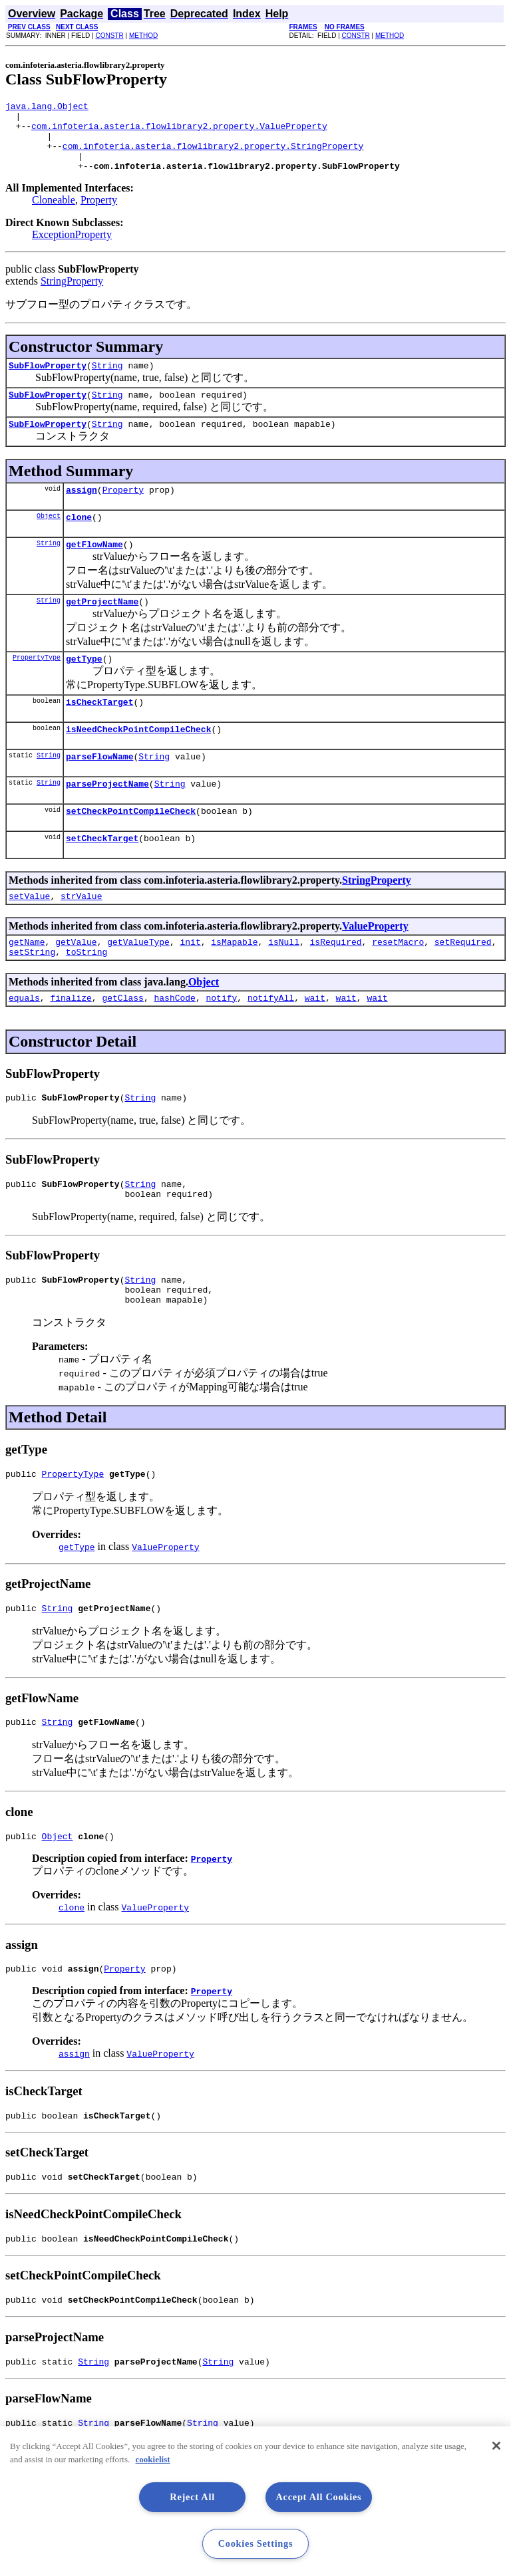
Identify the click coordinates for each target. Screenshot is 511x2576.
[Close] (496, 2445)
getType (84, 688)
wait (315, 1047)
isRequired (336, 987)
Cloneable (53, 213)
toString (86, 999)
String (107, 381)
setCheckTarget (102, 880)
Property (99, 213)
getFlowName (94, 570)
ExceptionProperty (72, 248)
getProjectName (102, 629)
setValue (29, 940)
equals (24, 1047)
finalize (70, 1047)
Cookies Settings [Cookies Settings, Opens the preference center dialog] (255, 2543)
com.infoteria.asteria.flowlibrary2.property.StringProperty (213, 156)
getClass (122, 1047)
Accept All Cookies (318, 2497)
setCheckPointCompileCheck (131, 850)
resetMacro (398, 987)
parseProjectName (107, 821)
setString (32, 999)
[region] (255, 2501)
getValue (75, 987)
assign (81, 511)
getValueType (138, 987)
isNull (283, 987)
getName (27, 987)
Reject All (192, 2497)
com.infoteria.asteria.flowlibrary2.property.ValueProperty (179, 132)
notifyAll (271, 1047)
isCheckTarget (99, 733)
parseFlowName (99, 792)
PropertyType (37, 687)
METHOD (143, 35)
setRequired (463, 987)
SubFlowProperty (47, 381)
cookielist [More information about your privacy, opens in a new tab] (153, 2459)
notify (221, 1047)
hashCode (174, 1047)
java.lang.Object (46, 108)
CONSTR (109, 35)
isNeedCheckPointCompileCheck (138, 763)
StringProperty (72, 295)
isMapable (234, 987)
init (190, 987)
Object (49, 539)
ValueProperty (375, 969)
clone (79, 541)
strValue (81, 940)
